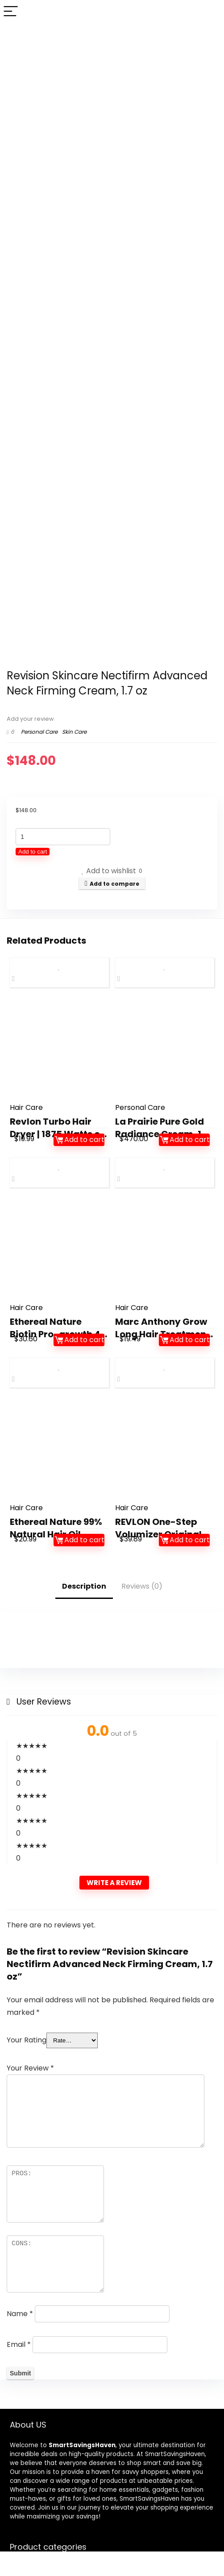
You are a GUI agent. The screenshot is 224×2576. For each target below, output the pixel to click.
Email (19, 2344)
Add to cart (32, 851)
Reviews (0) (141, 1586)
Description (84, 1586)
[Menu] (10, 12)
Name (20, 2314)
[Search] (210, 12)
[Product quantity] (63, 836)
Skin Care (74, 731)
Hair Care (26, 1107)
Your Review (30, 2068)
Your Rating (26, 2040)
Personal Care (39, 731)
